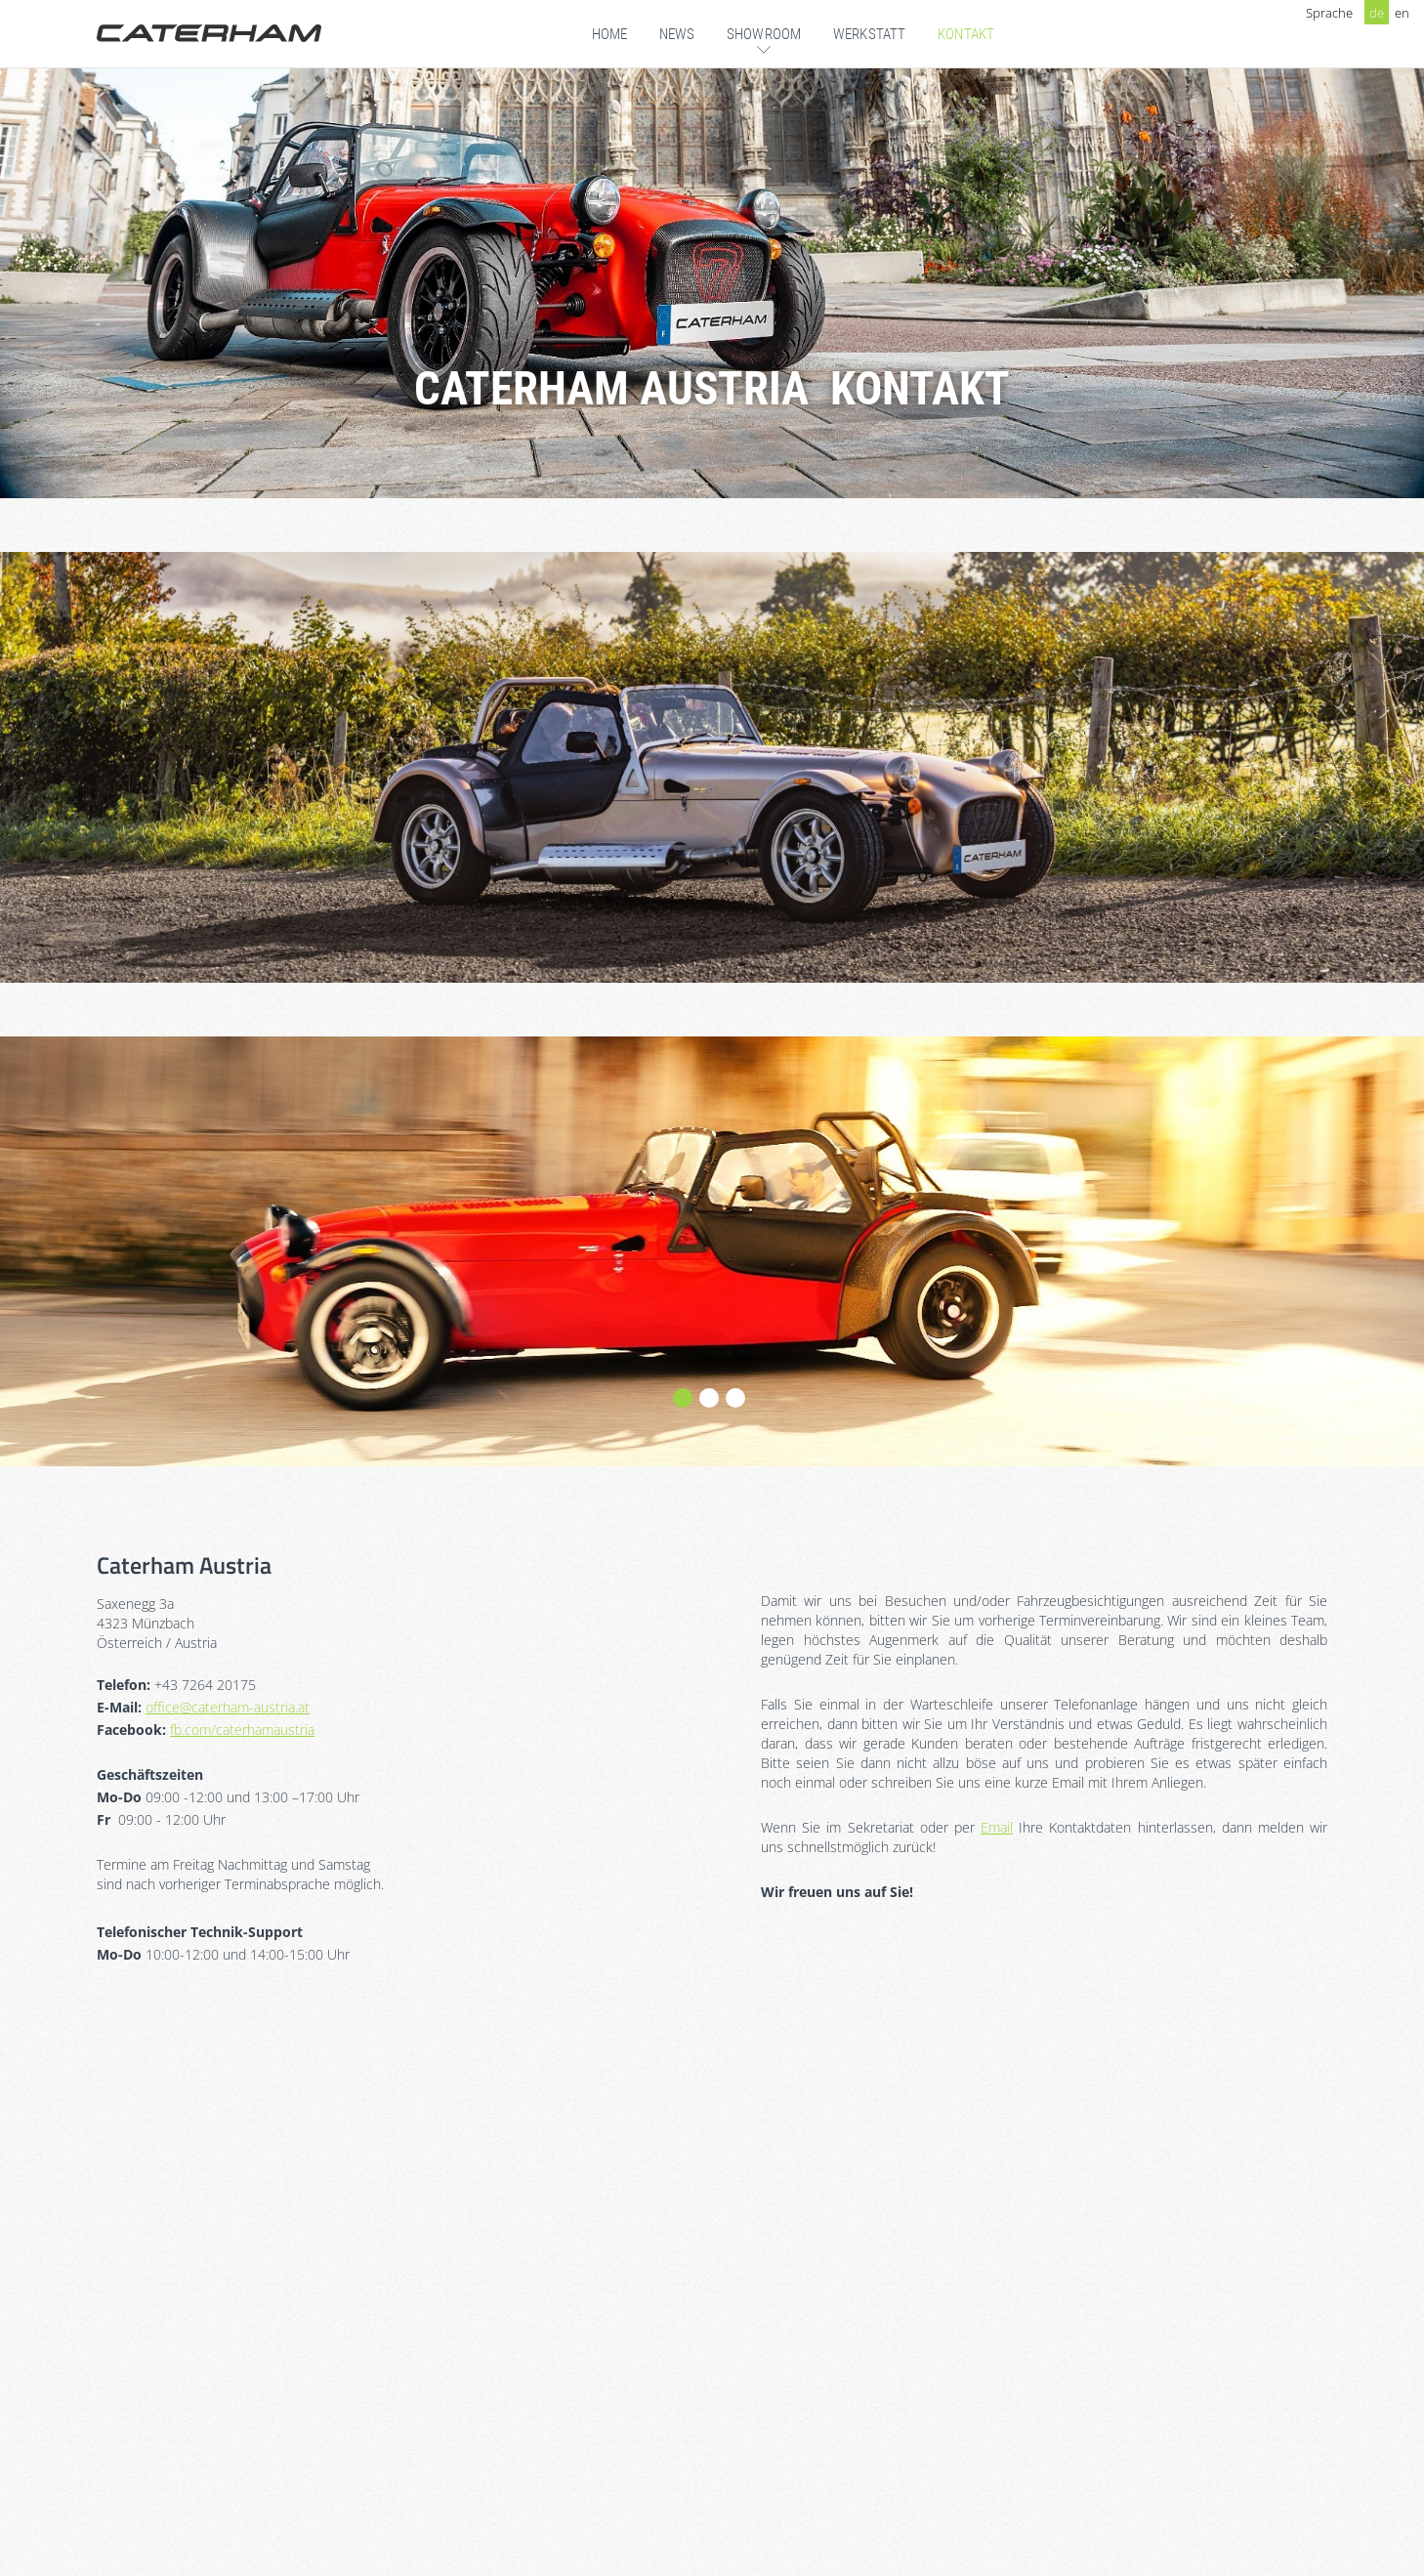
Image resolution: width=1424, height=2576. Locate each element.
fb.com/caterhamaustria (242, 1729)
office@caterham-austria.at (228, 1707)
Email (997, 1827)
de (1376, 12)
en (1402, 12)
